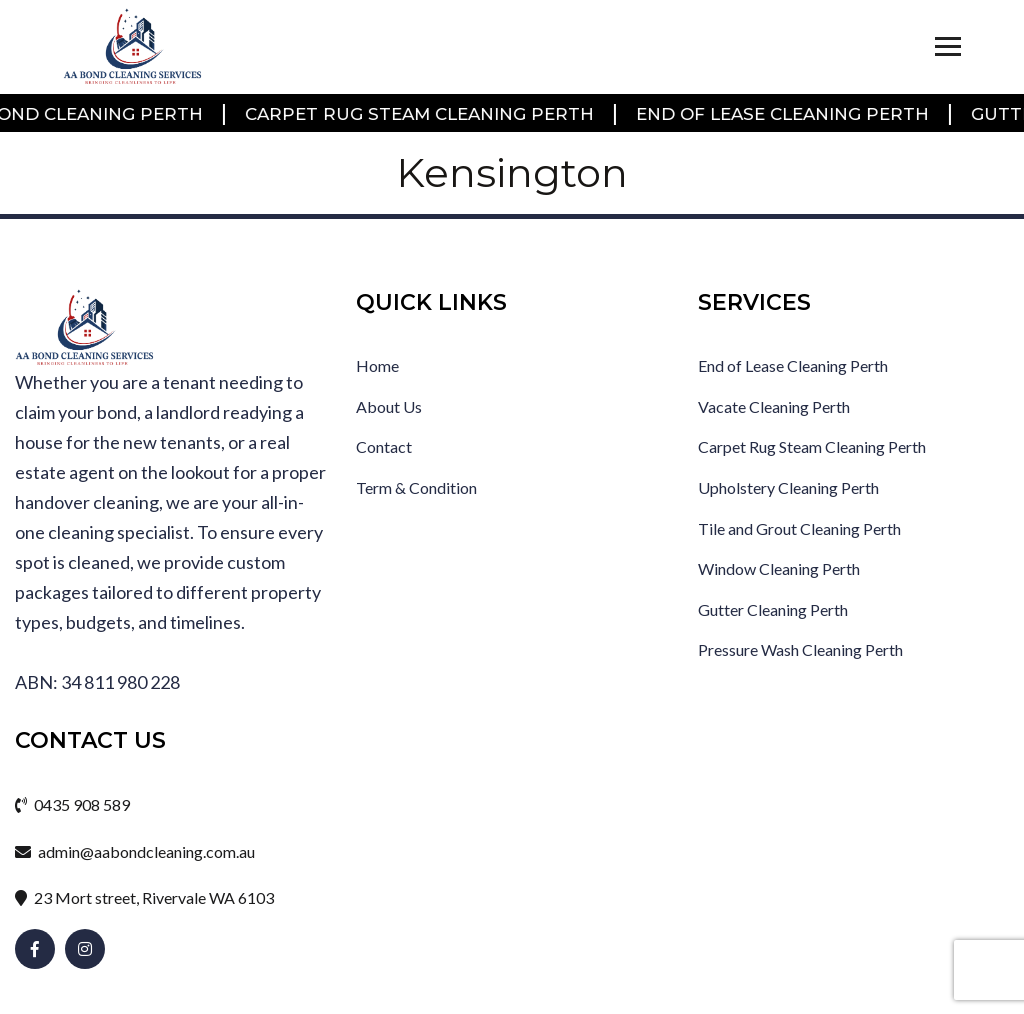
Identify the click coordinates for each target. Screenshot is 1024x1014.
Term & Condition (416, 487)
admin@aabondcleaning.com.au (135, 851)
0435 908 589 (72, 804)
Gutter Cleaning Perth (773, 609)
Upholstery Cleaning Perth (788, 487)
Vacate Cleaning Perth (774, 406)
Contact (384, 446)
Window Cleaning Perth (779, 568)
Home (377, 365)
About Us (389, 406)
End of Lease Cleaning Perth (784, 114)
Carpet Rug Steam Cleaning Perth (421, 114)
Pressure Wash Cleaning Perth (800, 649)
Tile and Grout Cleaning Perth (799, 528)
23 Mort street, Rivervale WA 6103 (144, 897)
